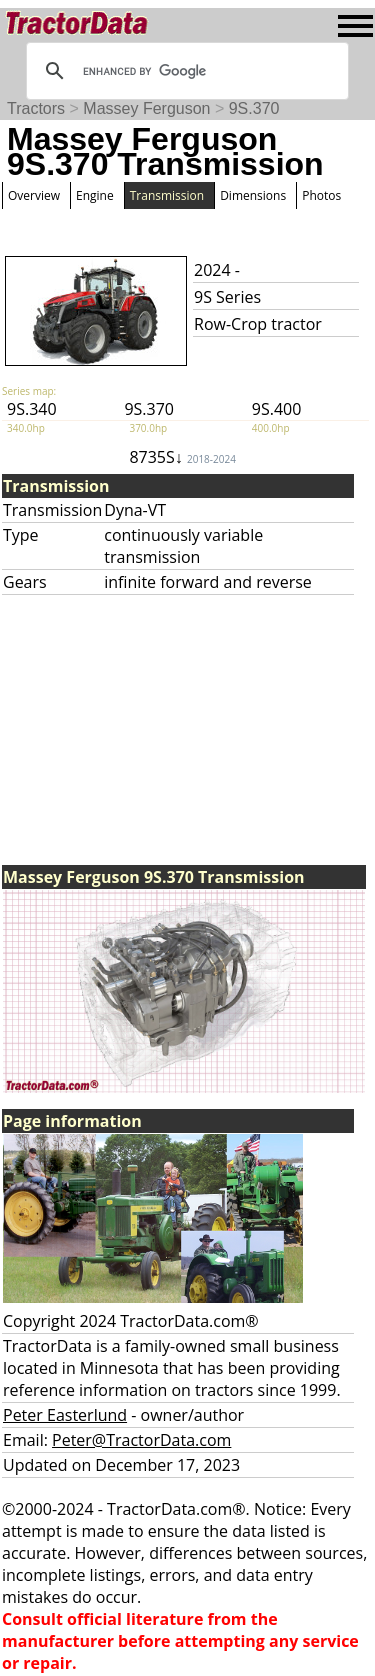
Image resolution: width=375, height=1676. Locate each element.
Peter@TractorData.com (141, 1440)
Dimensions (253, 195)
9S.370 (254, 108)
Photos (321, 195)
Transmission (167, 195)
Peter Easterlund (65, 1415)
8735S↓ (182, 457)
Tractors (36, 108)
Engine (95, 195)
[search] (184, 71)
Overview (34, 195)
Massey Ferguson (146, 108)
